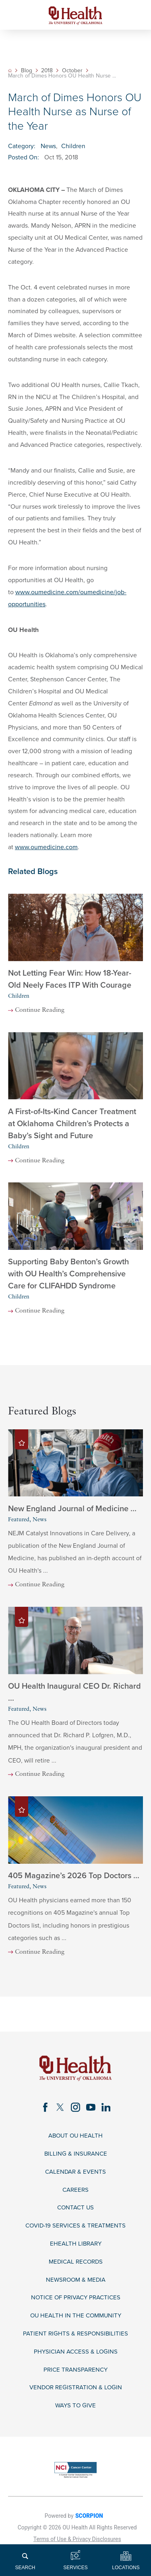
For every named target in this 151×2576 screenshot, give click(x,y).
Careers (75, 2197)
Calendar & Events (76, 2178)
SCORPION (89, 2528)
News (48, 146)
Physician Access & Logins (75, 2363)
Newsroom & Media (75, 2289)
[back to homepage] (10, 70)
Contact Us (75, 2215)
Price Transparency (75, 2381)
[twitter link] (59, 2112)
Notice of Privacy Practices (75, 2307)
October (72, 70)
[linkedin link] (107, 2112)
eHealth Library (75, 2252)
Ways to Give (76, 2418)
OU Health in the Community (75, 2326)
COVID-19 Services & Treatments (75, 2234)
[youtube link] (91, 2112)
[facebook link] (44, 2112)
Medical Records (75, 2270)
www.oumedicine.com (46, 847)
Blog (27, 70)
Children (73, 146)
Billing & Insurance (75, 2160)
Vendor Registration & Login (75, 2399)
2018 (48, 70)
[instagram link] (75, 2112)
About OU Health (75, 2141)
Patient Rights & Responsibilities (75, 2344)
